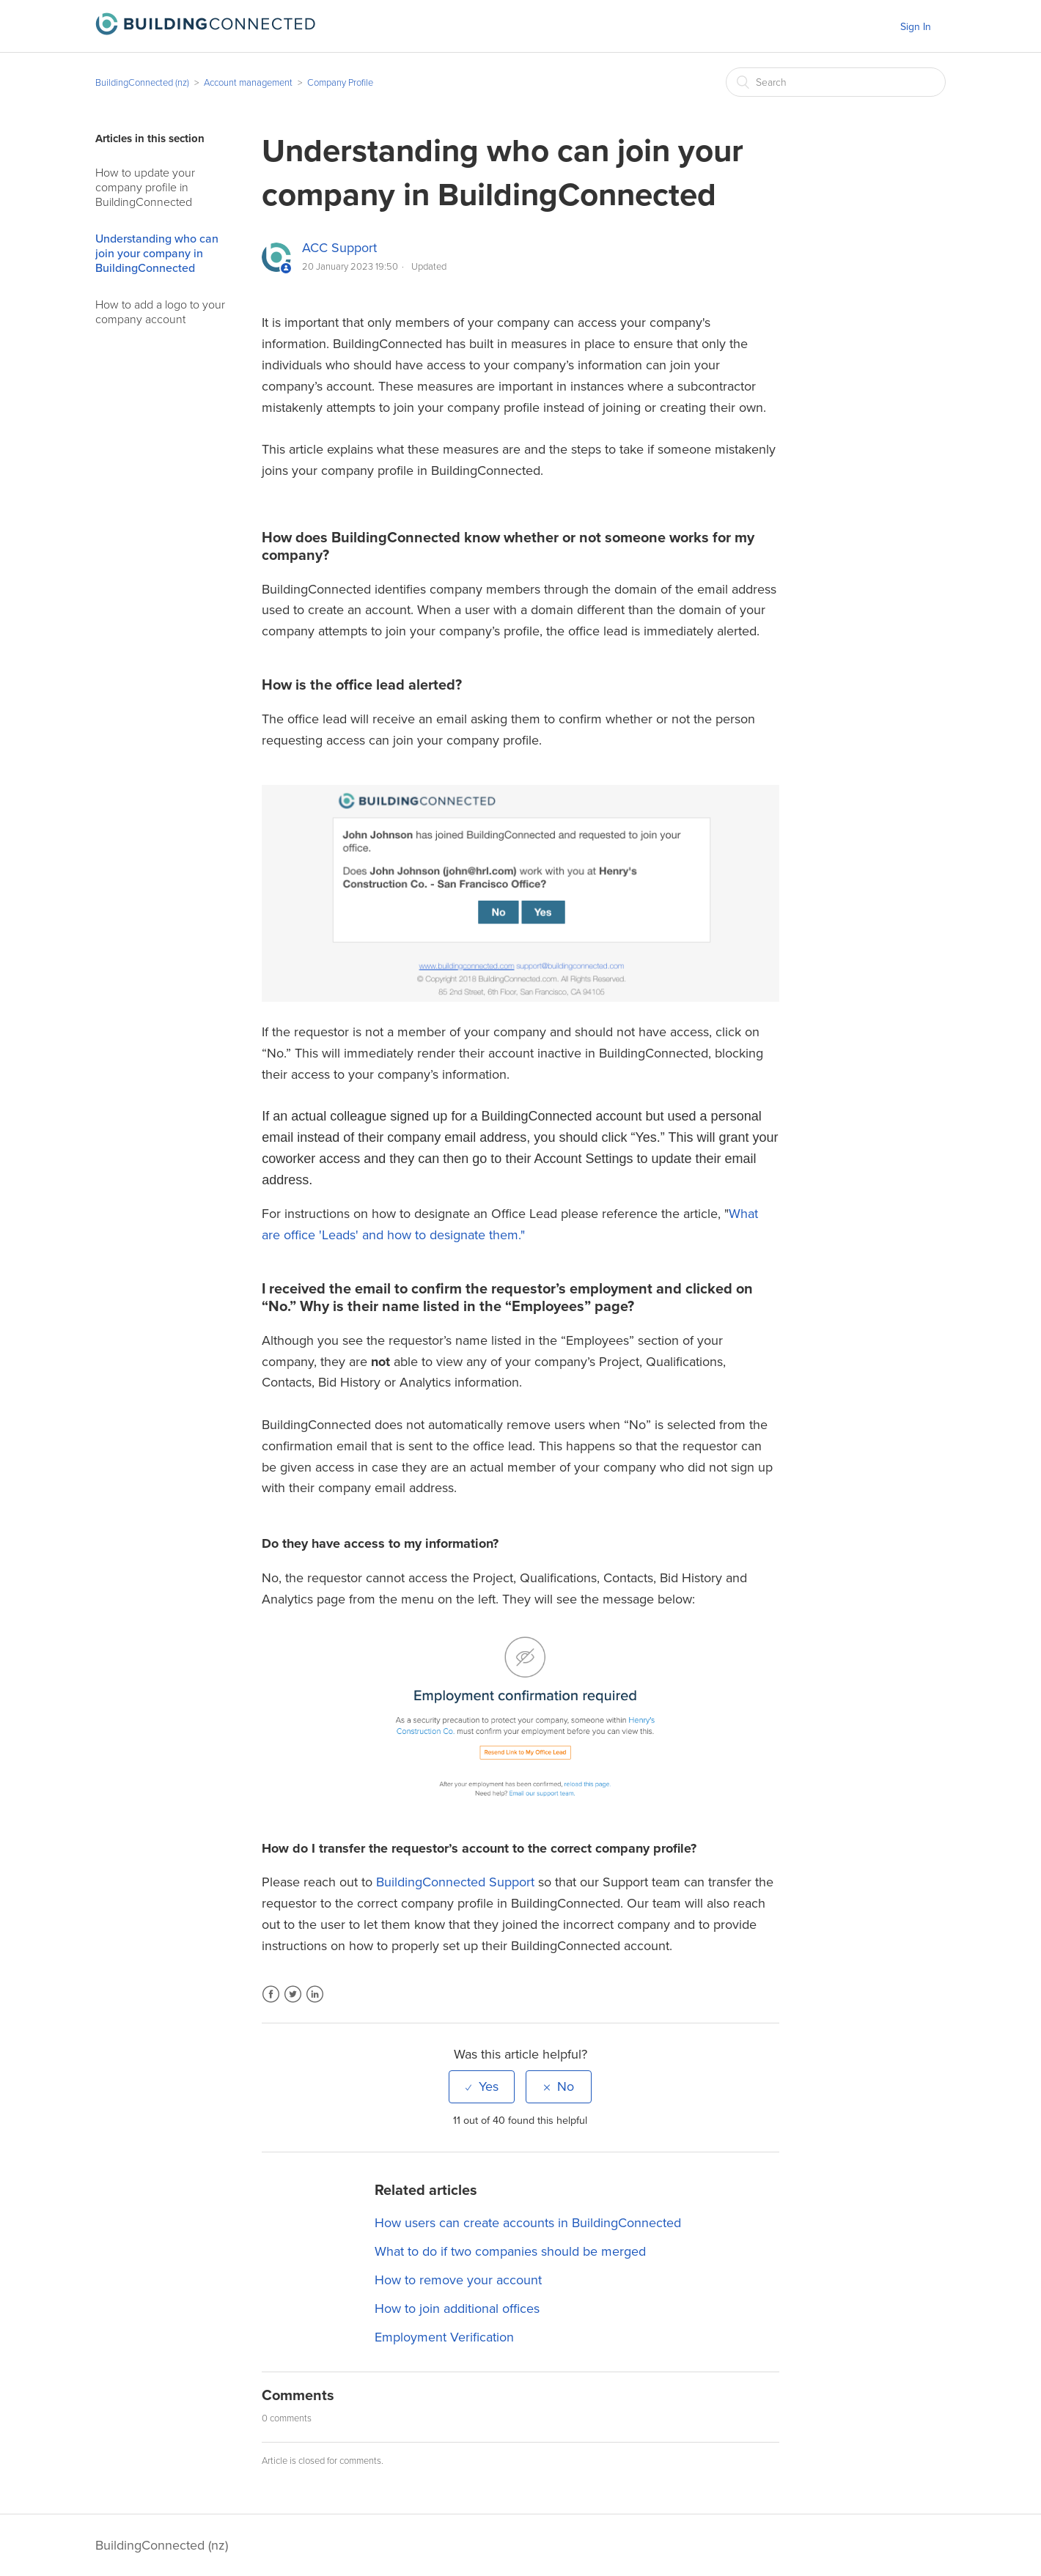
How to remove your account (458, 2280)
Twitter (293, 2003)
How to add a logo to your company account (160, 312)
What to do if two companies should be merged (510, 2251)
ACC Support (339, 248)
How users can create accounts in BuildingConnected (528, 2223)
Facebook (271, 2003)
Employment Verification (444, 2337)
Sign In (915, 27)
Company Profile (340, 83)
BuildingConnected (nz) (142, 83)
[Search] (836, 82)
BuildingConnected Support (455, 1882)
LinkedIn (315, 2003)
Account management (248, 83)
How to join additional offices (457, 2308)
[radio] (482, 2086)
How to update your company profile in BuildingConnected (145, 188)
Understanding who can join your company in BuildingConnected (156, 254)
